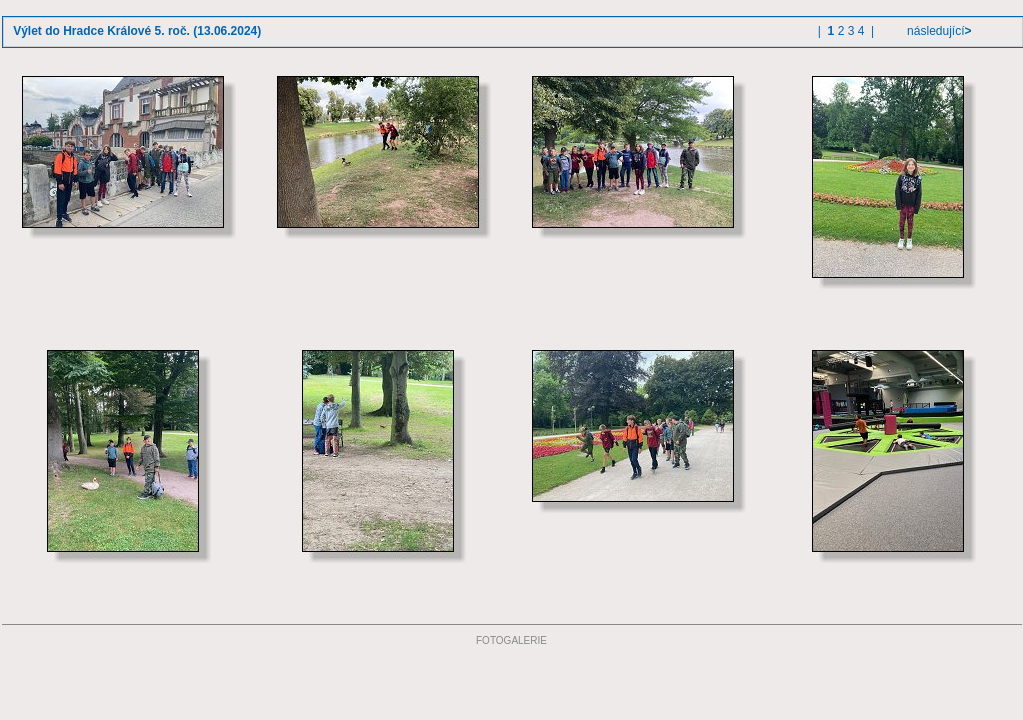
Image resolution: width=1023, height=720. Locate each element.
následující (938, 31)
